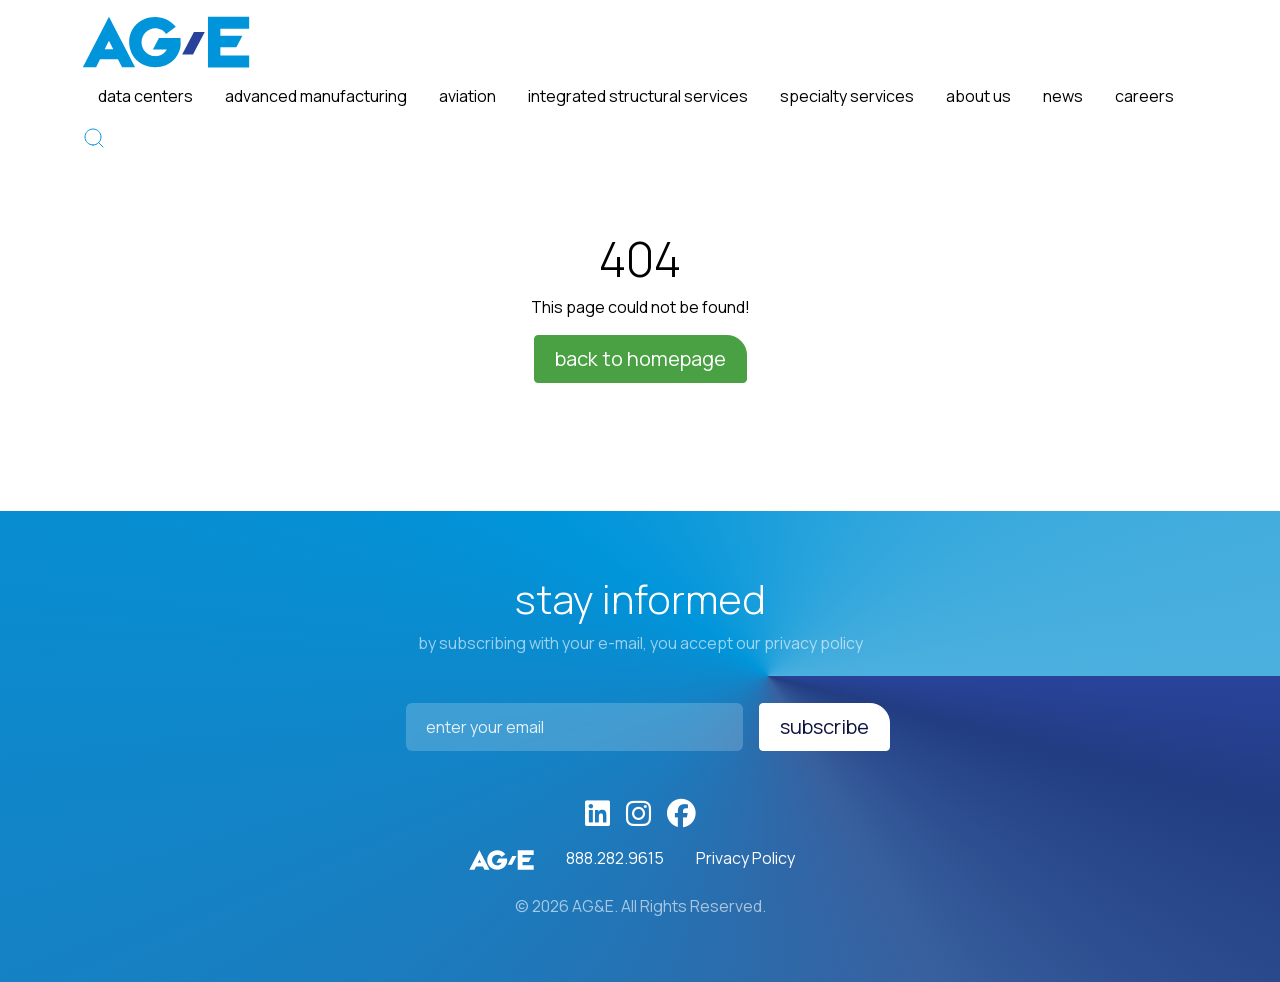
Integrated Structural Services (638, 96)
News (1063, 96)
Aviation (467, 96)
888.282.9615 (615, 858)
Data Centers (145, 96)
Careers (1144, 96)
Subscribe (824, 726)
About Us (978, 96)
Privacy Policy (745, 858)
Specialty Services (847, 96)
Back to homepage (640, 358)
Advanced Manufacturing (316, 96)
